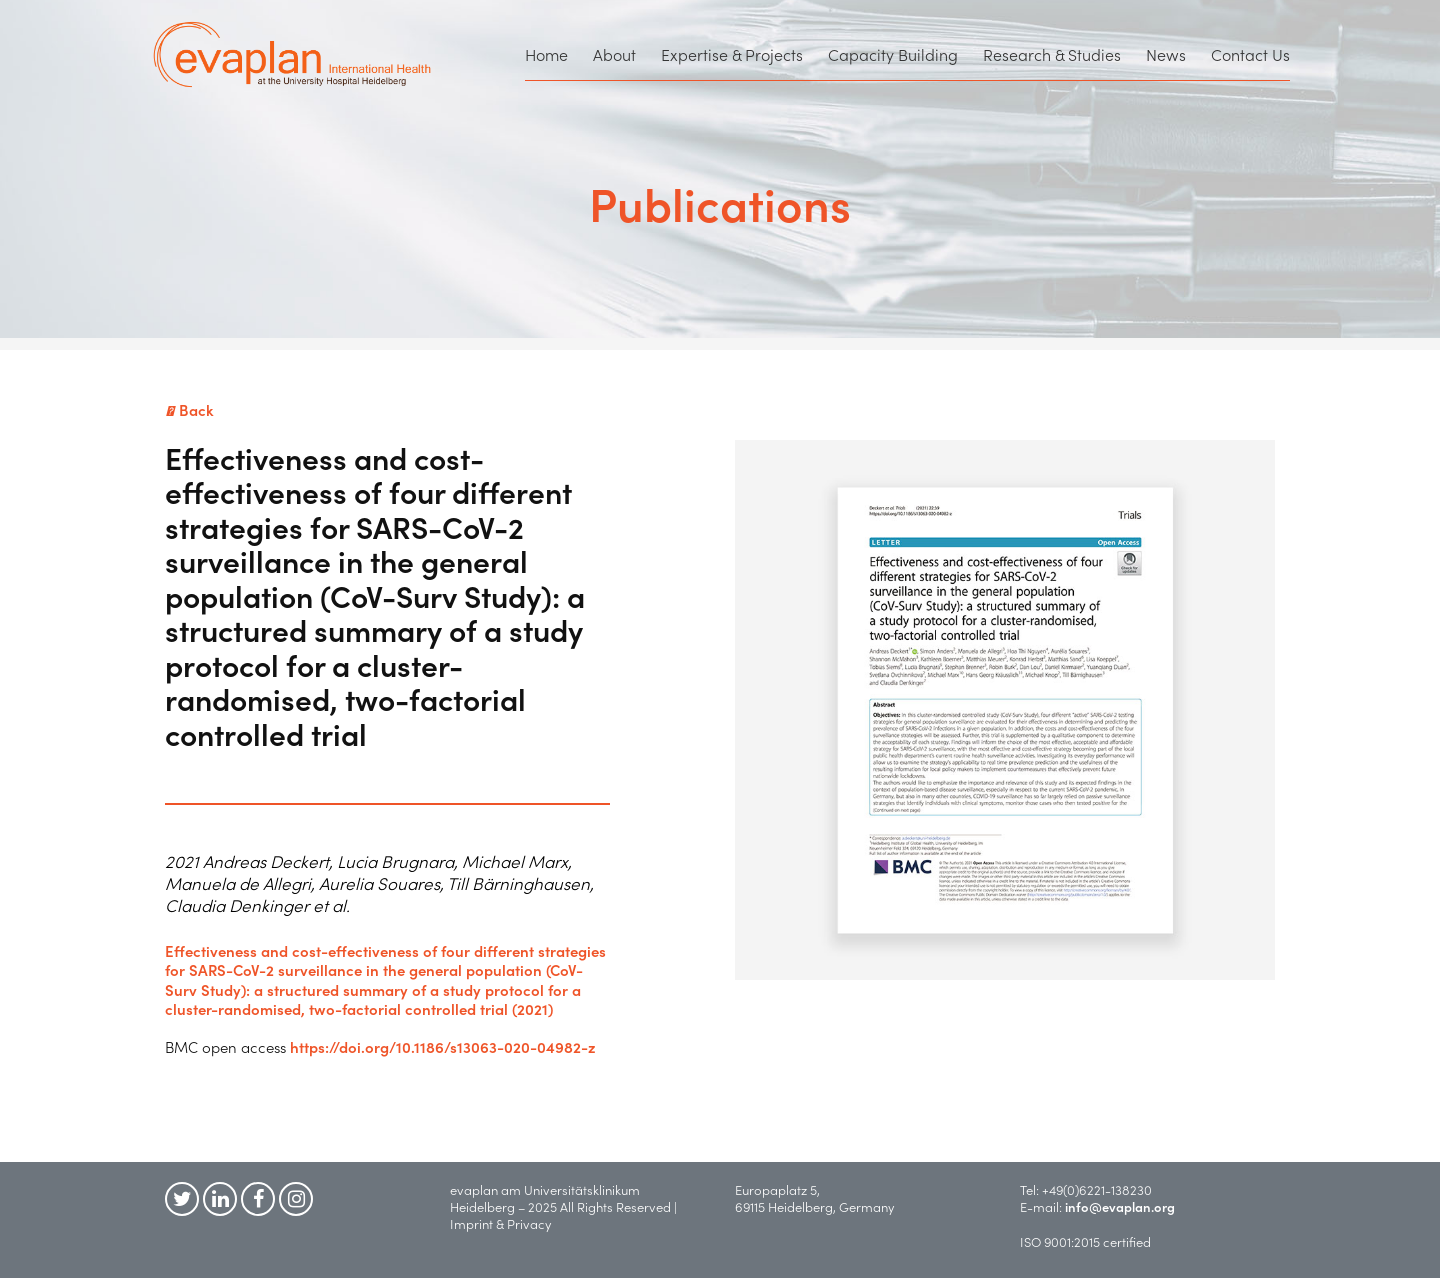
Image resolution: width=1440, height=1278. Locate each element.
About (614, 54)
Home (546, 54)
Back (189, 410)
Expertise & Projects (732, 54)
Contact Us (1250, 54)
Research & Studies (1052, 54)
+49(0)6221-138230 (1097, 1189)
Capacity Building (893, 54)
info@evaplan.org (1120, 1206)
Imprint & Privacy (505, 1223)
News (1166, 54)
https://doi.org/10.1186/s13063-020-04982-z (443, 1046)
